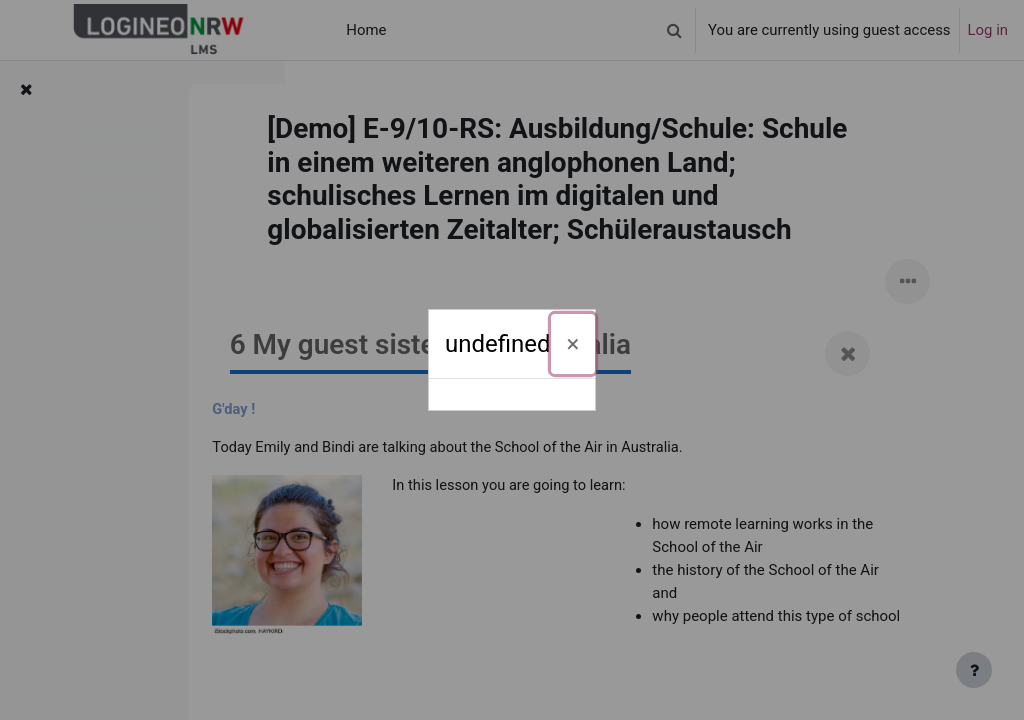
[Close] (573, 344)
